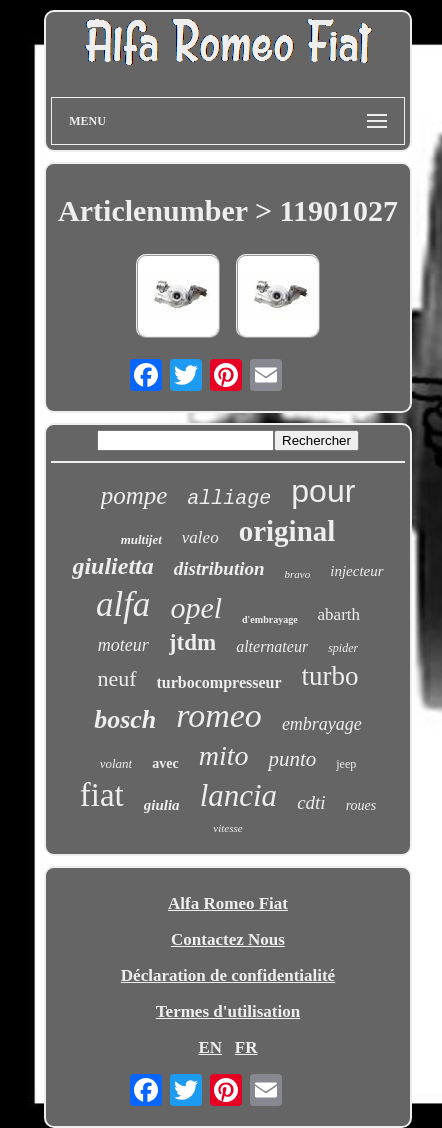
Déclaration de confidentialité (228, 975)
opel (196, 607)
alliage (229, 498)
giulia (162, 805)
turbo (330, 676)
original (287, 531)
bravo (298, 574)
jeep (346, 764)
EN (210, 1047)
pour (323, 491)
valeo (200, 537)
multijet (141, 539)
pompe (134, 495)
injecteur (356, 571)
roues (361, 805)
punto (292, 759)
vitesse (227, 828)
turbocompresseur (219, 682)
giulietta (112, 566)
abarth (339, 614)
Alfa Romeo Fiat (228, 903)
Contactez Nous (228, 939)
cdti (311, 802)
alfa (123, 604)
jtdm (192, 642)
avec (165, 763)
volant (116, 763)
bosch (125, 719)
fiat (102, 795)
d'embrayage (270, 619)
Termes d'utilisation (228, 1011)
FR (246, 1047)
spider (343, 648)
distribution (219, 568)
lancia (239, 795)
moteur (123, 645)
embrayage (322, 724)
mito (224, 755)
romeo (219, 715)
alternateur (272, 646)
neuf (116, 678)
